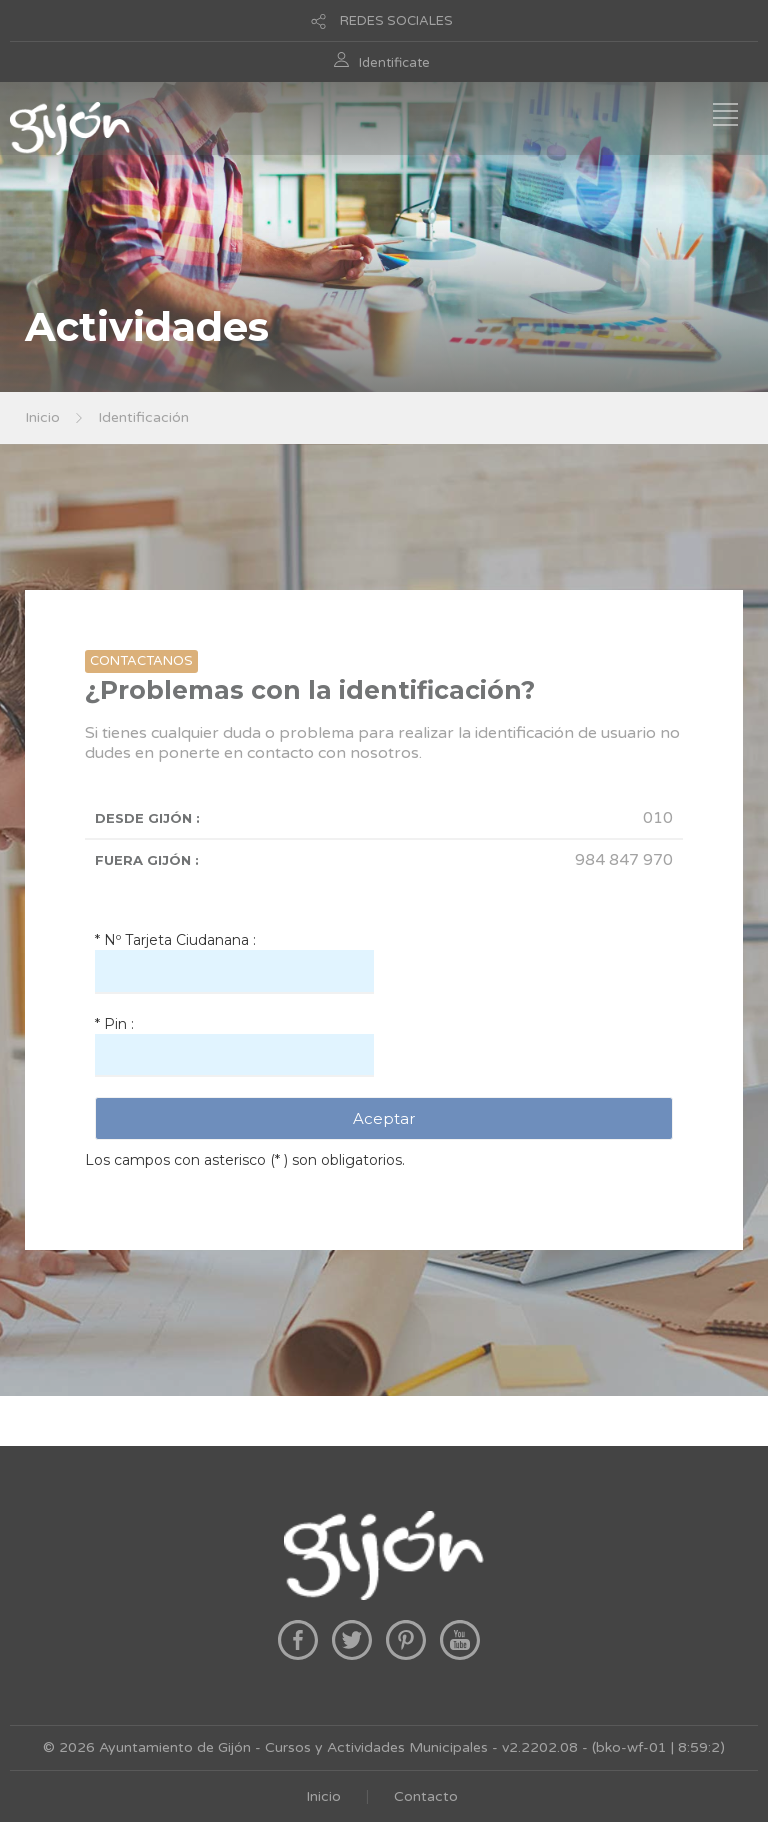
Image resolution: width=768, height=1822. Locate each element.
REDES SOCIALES (396, 21)
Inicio (42, 417)
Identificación (143, 417)
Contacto (426, 1796)
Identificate (394, 63)
